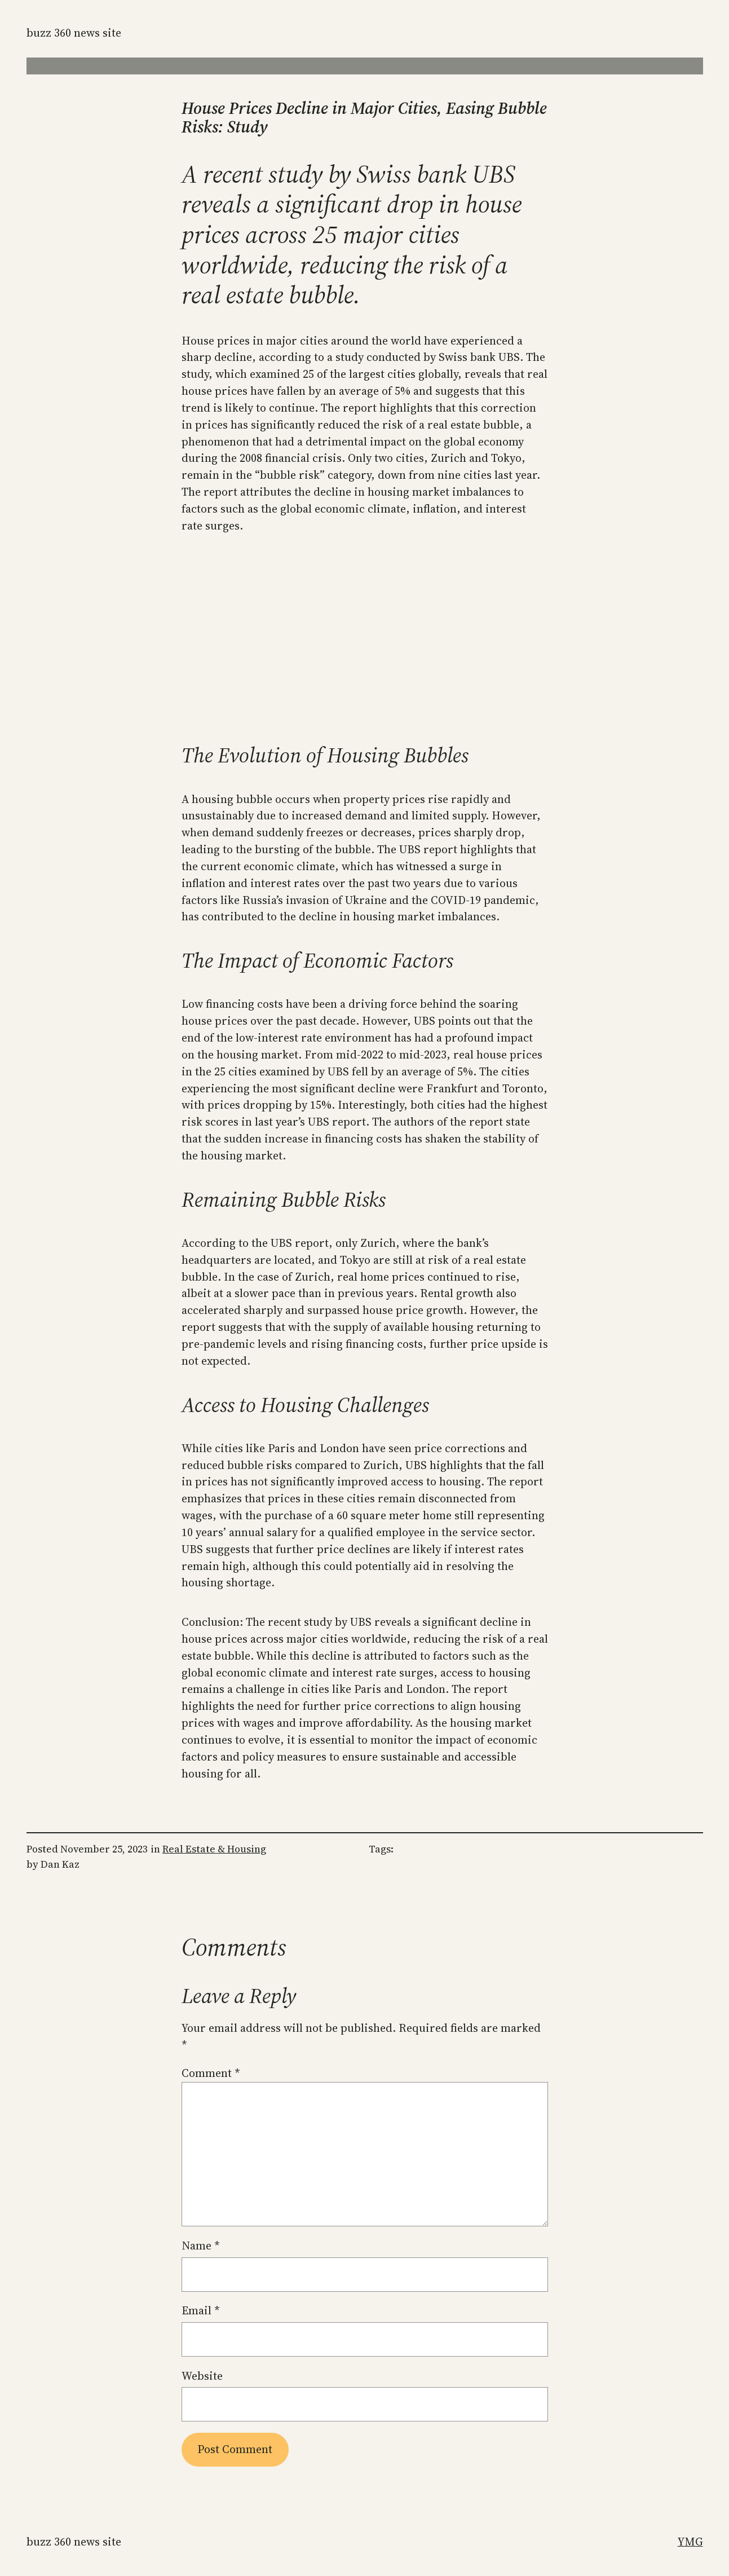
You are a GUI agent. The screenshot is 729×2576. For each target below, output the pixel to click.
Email (201, 2310)
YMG (690, 2541)
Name (201, 2245)
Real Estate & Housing (214, 1849)
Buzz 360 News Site (73, 33)
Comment (211, 2073)
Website (202, 2376)
